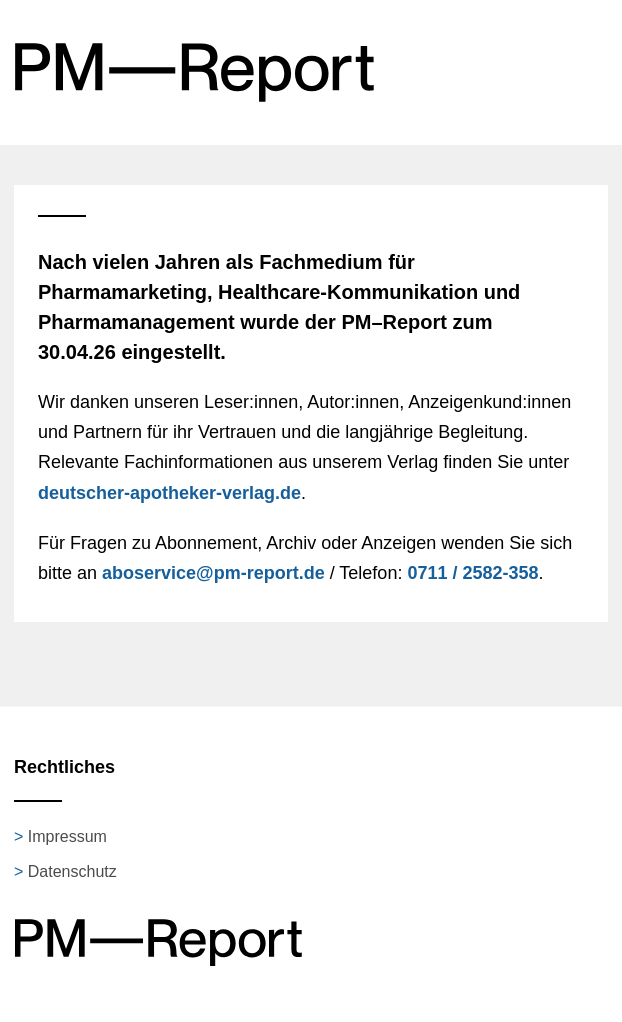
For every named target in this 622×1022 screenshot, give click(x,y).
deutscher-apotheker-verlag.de (169, 493)
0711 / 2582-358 (472, 573)
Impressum (67, 836)
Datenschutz (72, 871)
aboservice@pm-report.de (213, 573)
